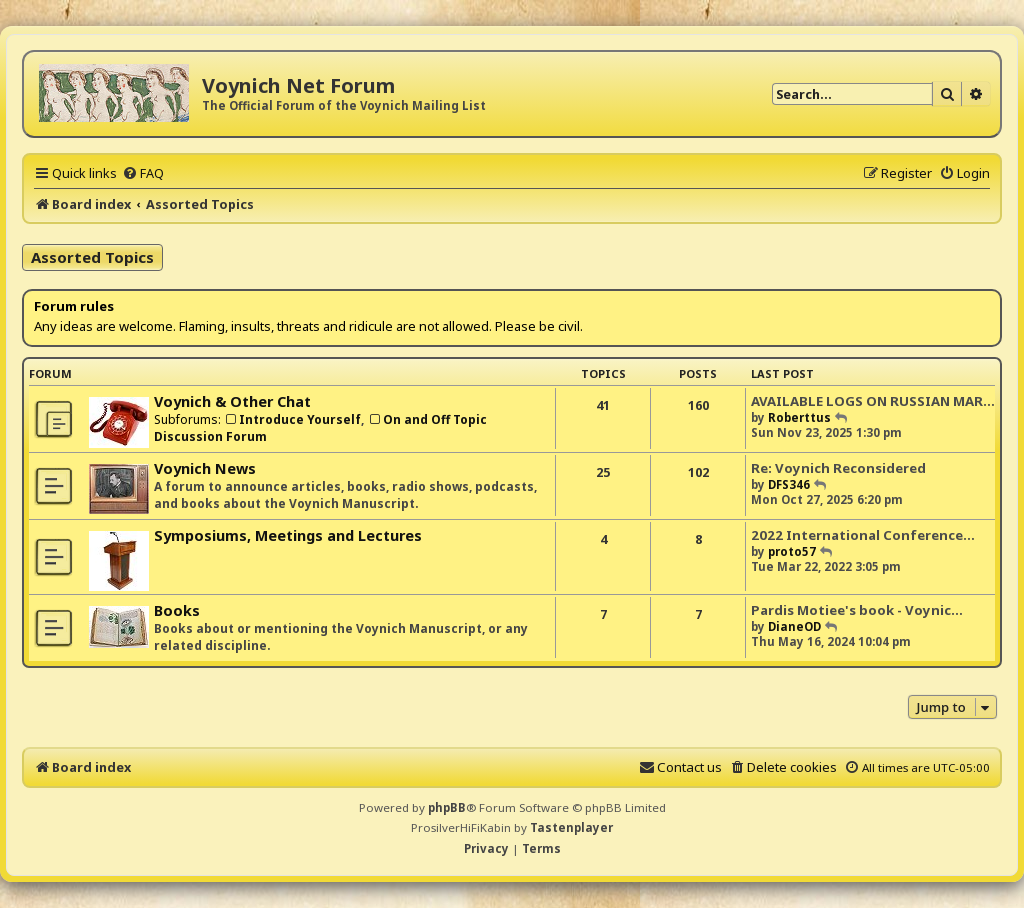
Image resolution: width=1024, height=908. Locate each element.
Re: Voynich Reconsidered (838, 468)
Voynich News (205, 468)
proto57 (792, 551)
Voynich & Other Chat (232, 401)
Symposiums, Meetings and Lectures (288, 535)
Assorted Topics (92, 257)
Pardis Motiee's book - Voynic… (857, 610)
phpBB (447, 807)
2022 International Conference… (863, 535)
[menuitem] (143, 173)
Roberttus (799, 417)
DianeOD (794, 626)
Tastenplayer (571, 827)
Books (177, 610)
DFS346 (789, 484)
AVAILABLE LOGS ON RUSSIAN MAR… (873, 401)
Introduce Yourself (292, 419)
